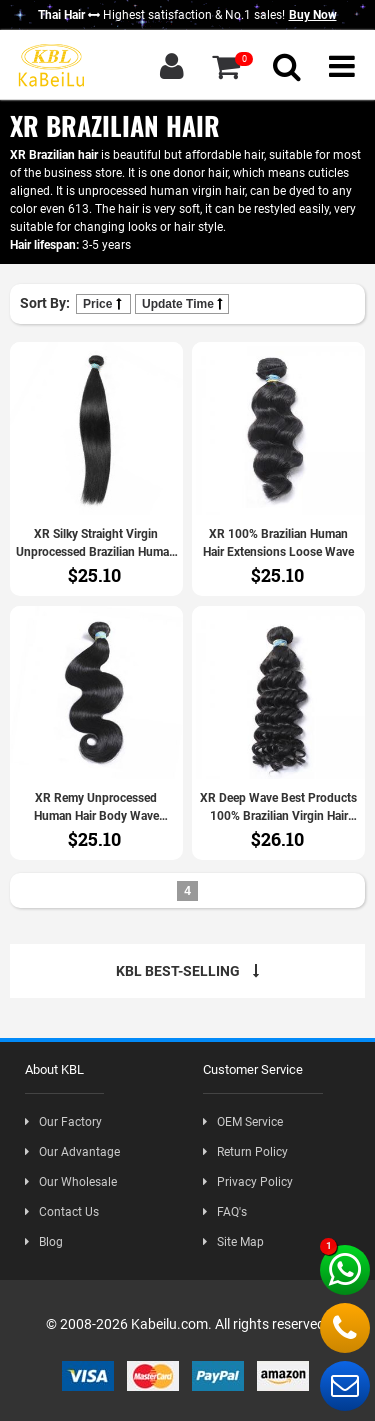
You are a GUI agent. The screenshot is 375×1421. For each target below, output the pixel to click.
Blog (44, 1242)
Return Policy (245, 1152)
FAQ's (225, 1212)
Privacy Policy (248, 1182)
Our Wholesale (71, 1182)
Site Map (233, 1242)
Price (103, 304)
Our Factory (63, 1122)
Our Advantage (72, 1152)
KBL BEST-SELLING (187, 971)
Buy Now (313, 15)
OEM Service (243, 1122)
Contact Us (62, 1212)
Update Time (182, 304)
